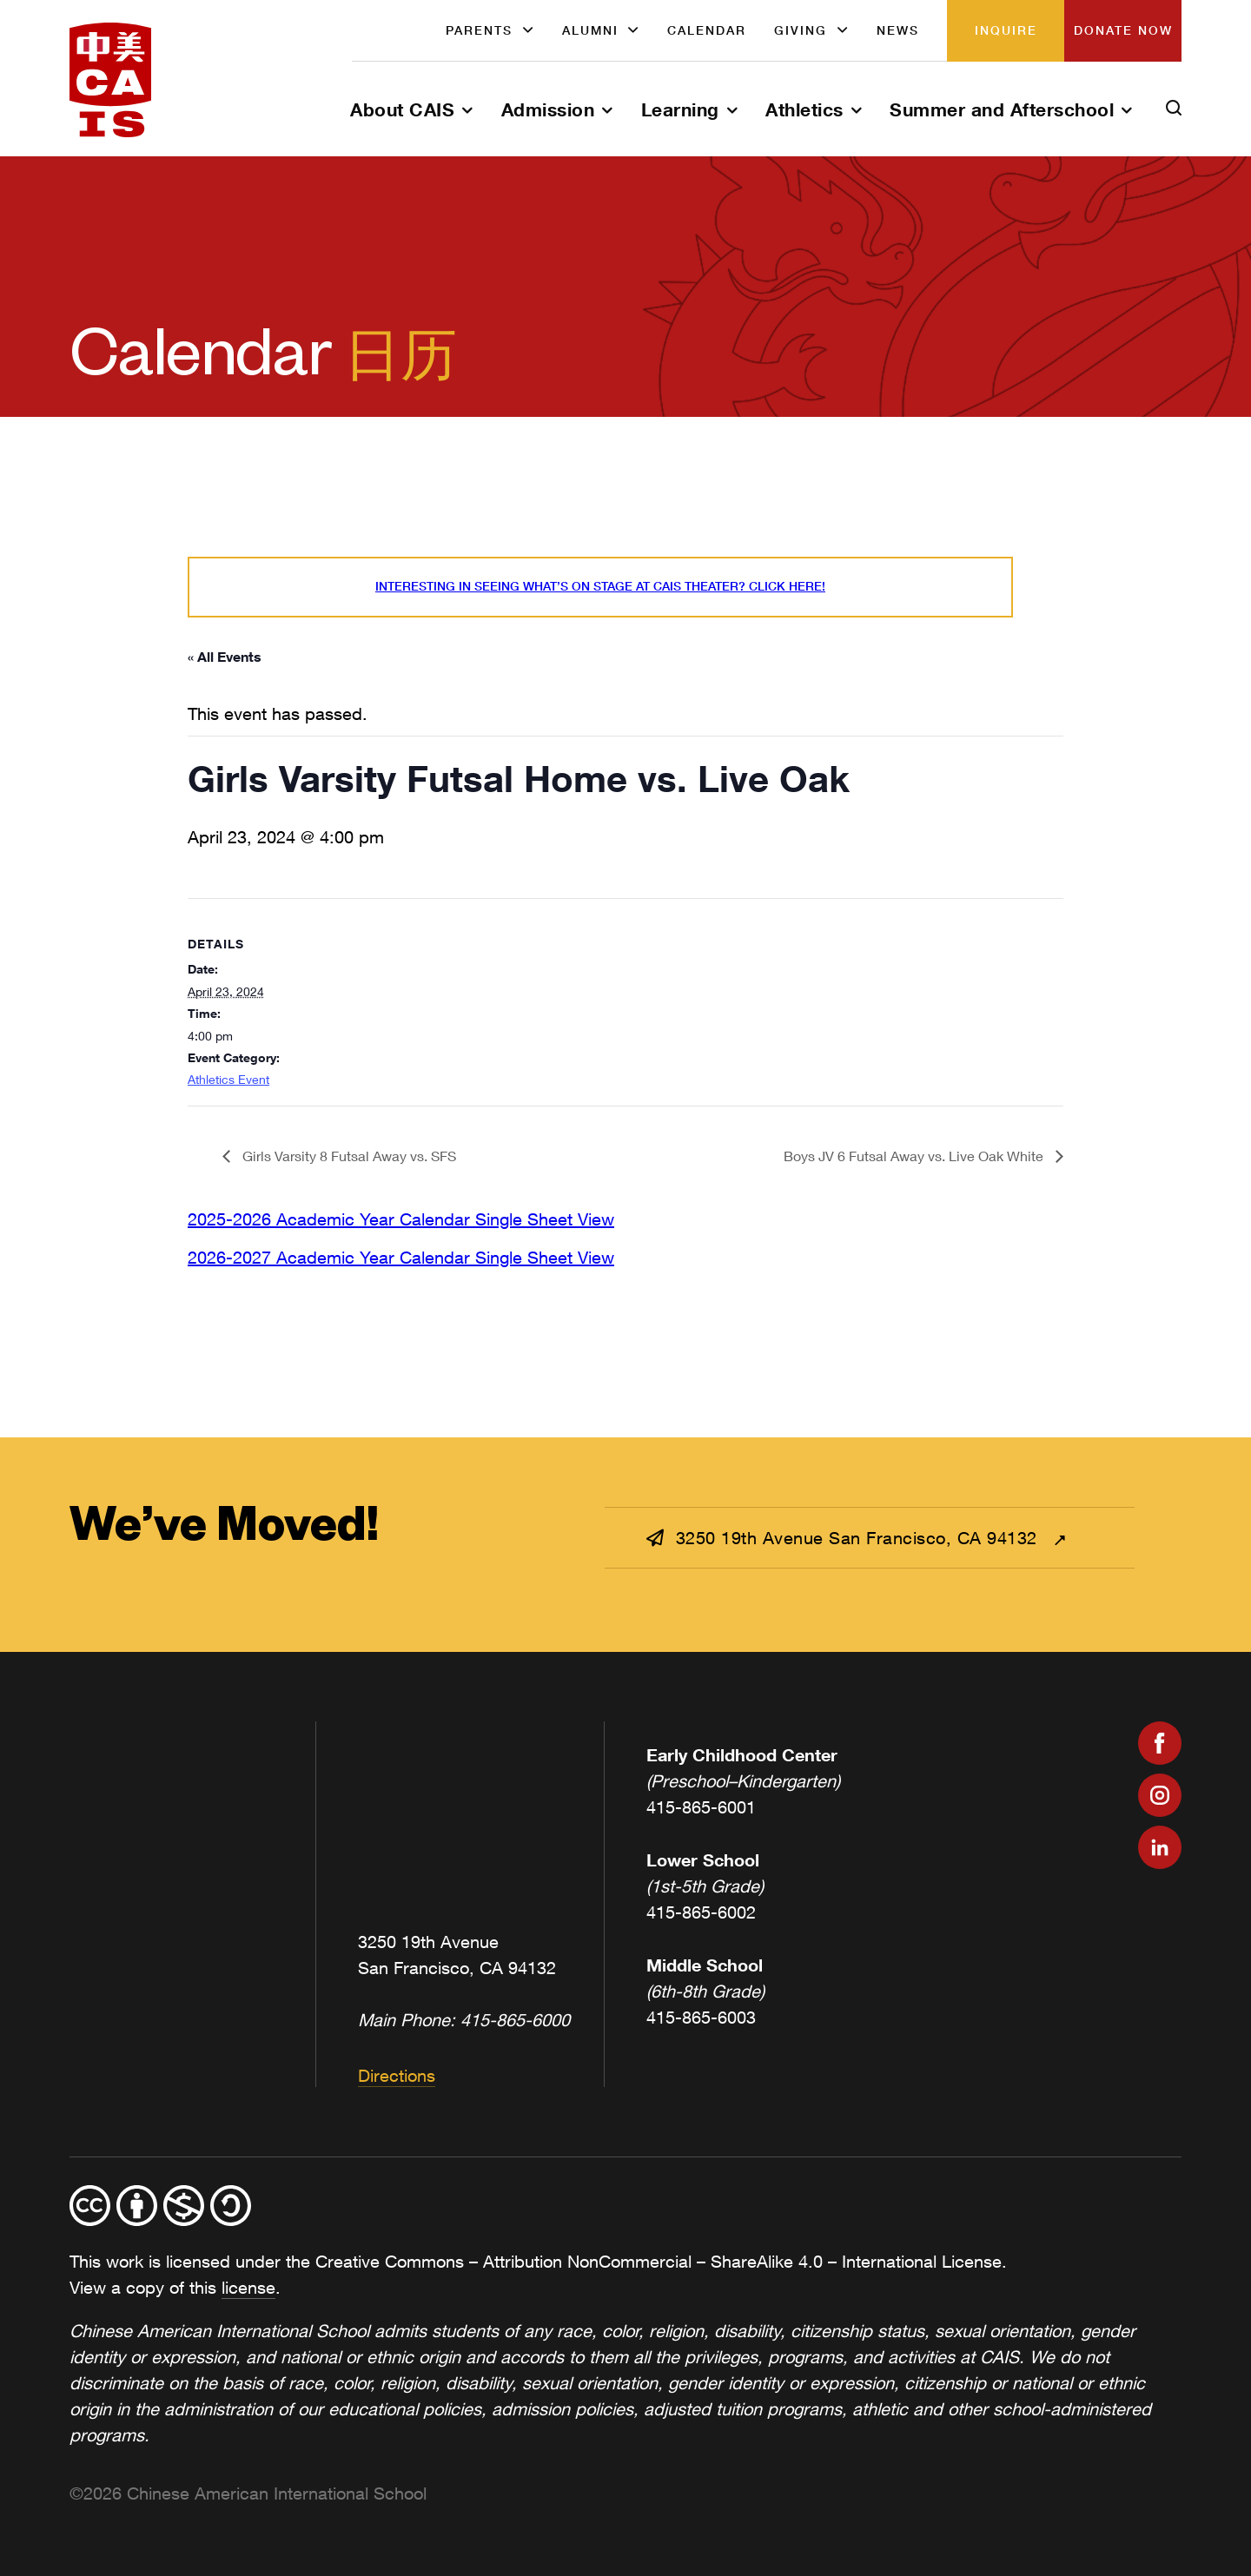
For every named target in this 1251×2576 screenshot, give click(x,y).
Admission (548, 109)
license (248, 2287)
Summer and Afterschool (1002, 109)
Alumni (590, 30)
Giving (800, 30)
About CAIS (402, 109)
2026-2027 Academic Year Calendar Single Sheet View (401, 1257)
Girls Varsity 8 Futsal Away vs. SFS (347, 1155)
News (898, 30)
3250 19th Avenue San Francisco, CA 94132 (844, 1538)
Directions (396, 2075)
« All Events (224, 656)
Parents (479, 30)
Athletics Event (228, 1079)
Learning (680, 109)
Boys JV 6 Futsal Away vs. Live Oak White (915, 1155)
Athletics (804, 109)
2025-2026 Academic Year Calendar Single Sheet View (401, 1219)
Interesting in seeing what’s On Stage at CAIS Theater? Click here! (600, 586)
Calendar (706, 30)
